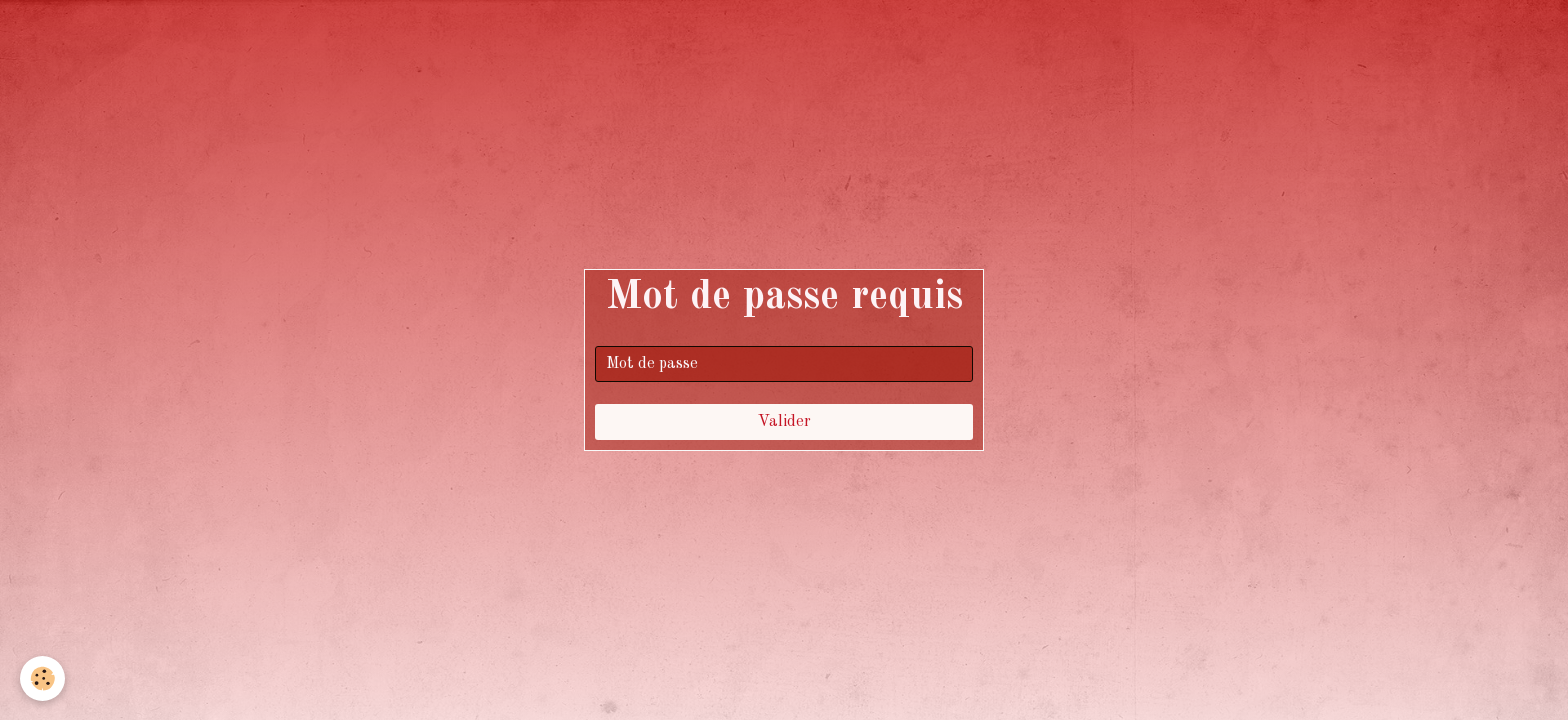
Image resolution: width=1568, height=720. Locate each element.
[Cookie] (42, 678)
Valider (784, 422)
